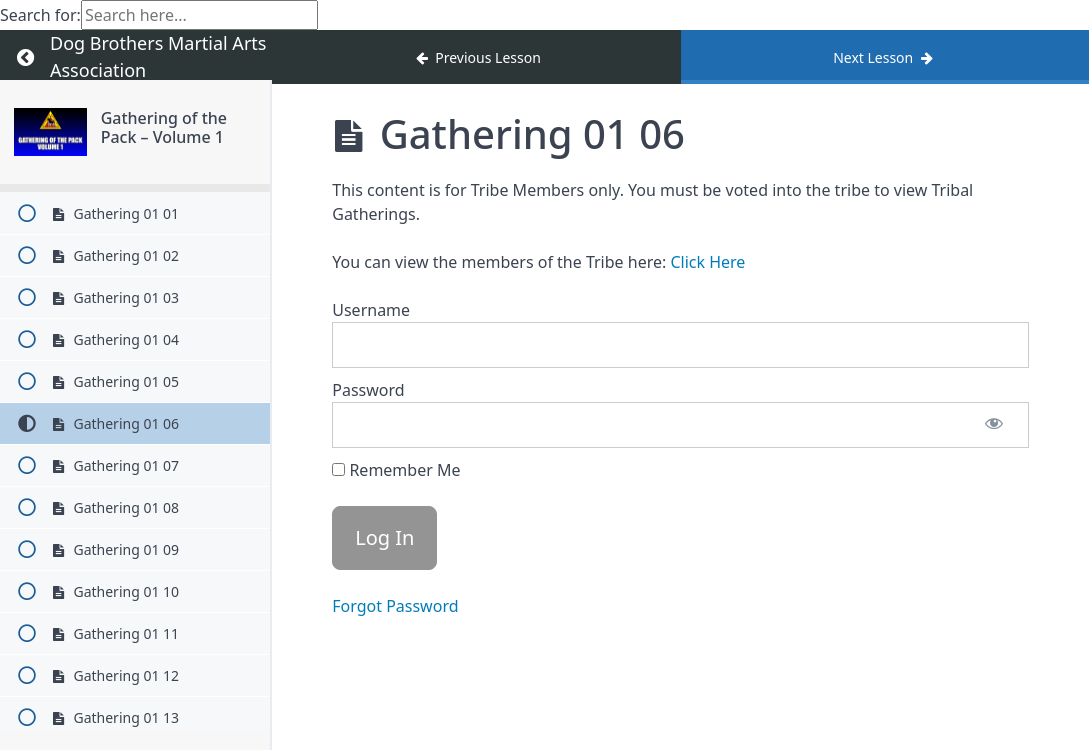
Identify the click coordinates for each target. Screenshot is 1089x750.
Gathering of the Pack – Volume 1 (164, 127)
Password (368, 390)
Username (371, 310)
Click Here (707, 262)
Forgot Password (395, 606)
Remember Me (396, 470)
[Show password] (994, 425)
